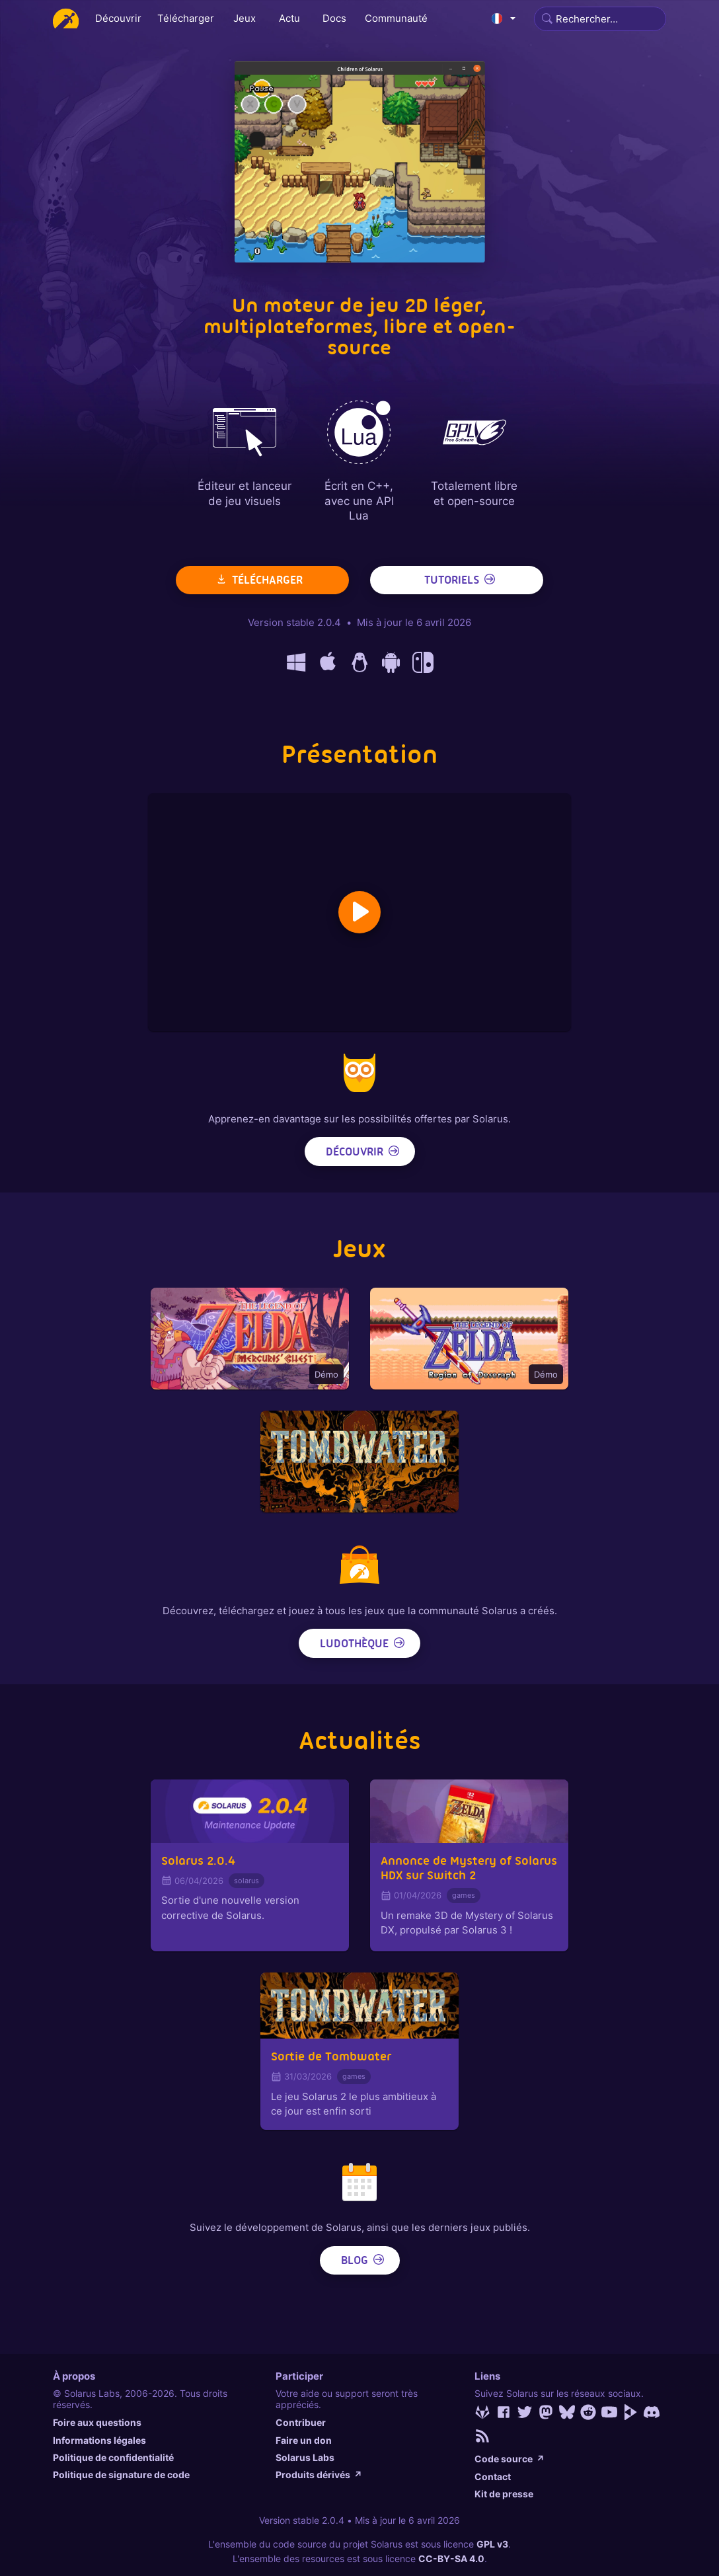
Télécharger (185, 18)
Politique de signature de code (121, 2474)
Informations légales (99, 2440)
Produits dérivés (319, 2474)
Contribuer (301, 2422)
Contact (492, 2476)
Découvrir (118, 18)
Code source (509, 2458)
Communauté (396, 18)
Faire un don (304, 2440)
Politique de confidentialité (113, 2457)
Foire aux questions (97, 2422)
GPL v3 (492, 2544)
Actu (289, 18)
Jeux (244, 18)
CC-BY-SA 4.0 (451, 2558)
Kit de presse (503, 2493)
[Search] (600, 19)
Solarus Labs (305, 2457)
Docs (334, 18)
